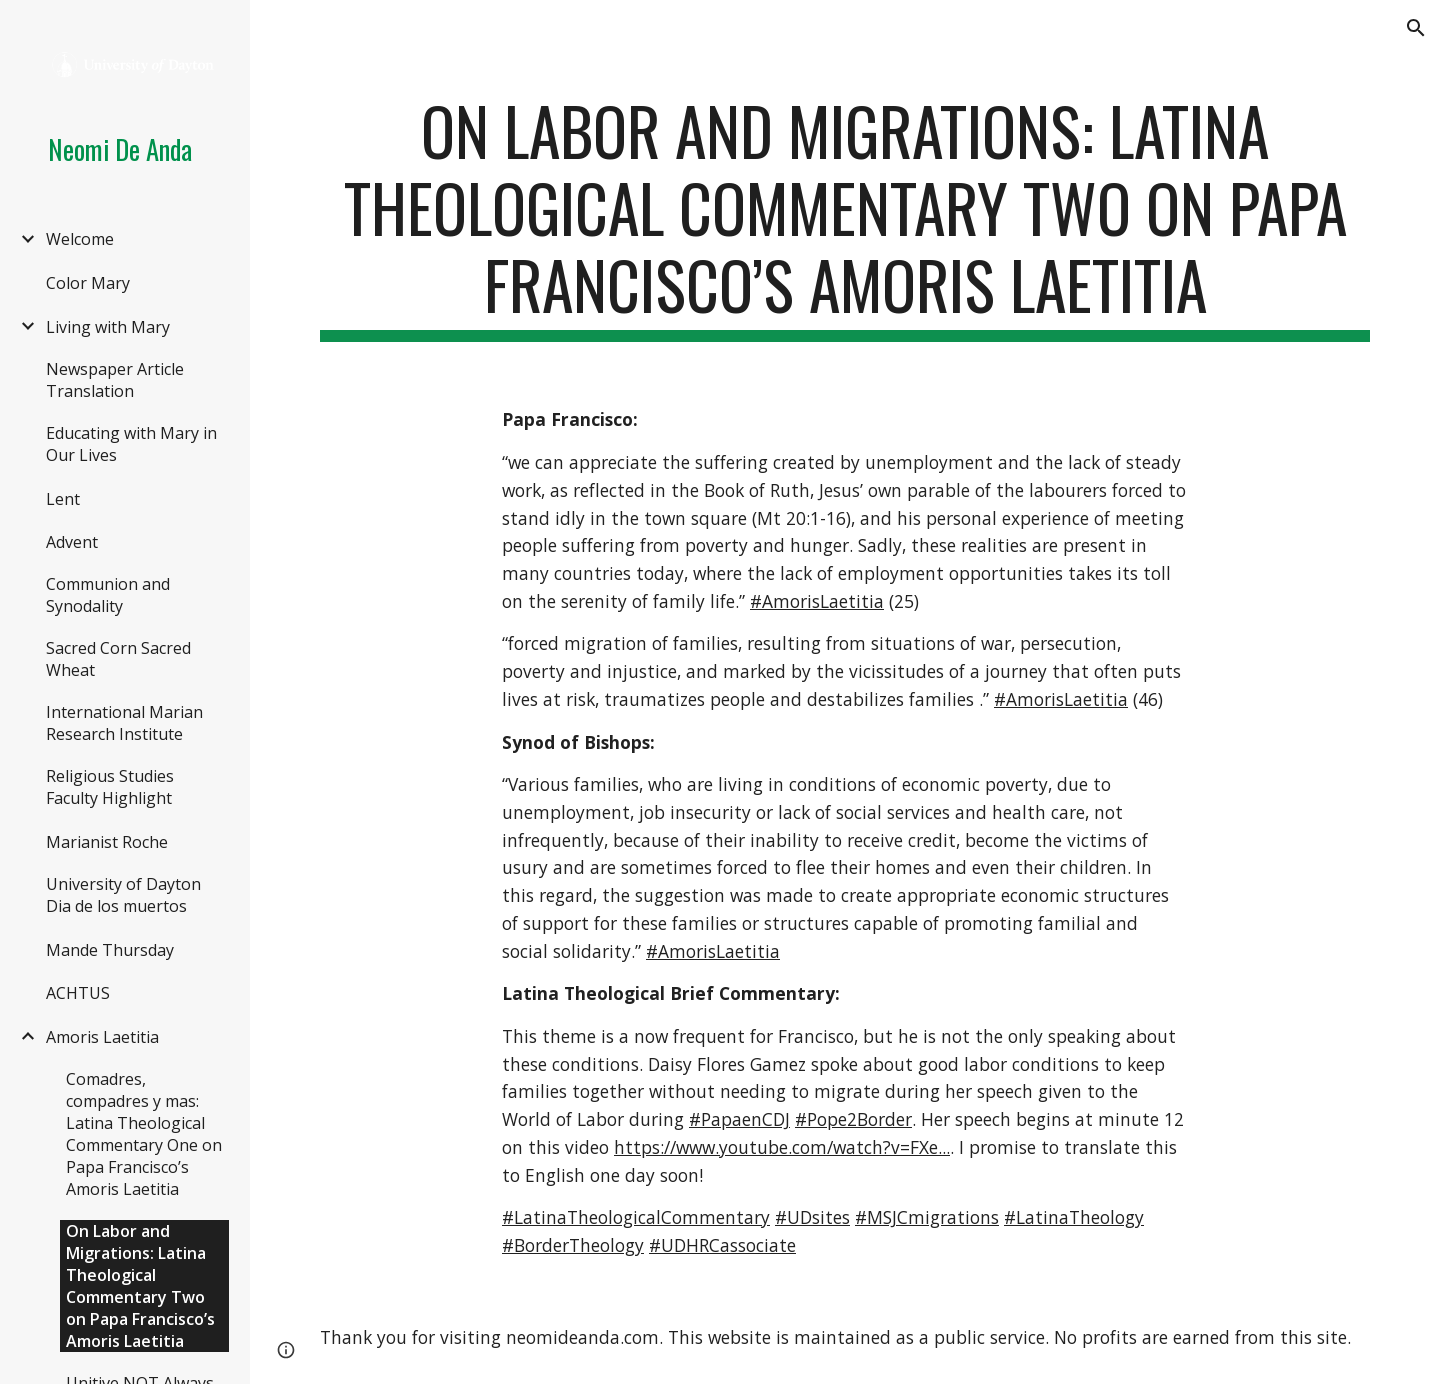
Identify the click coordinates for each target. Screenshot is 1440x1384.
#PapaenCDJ (739, 1119)
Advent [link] (72, 542)
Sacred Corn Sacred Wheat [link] (118, 659)
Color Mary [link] (88, 283)
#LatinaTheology (1074, 1217)
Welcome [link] (80, 239)
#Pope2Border (853, 1119)
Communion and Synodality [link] (108, 595)
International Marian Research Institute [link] (124, 723)
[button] (1416, 28)
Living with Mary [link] (108, 327)
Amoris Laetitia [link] (102, 1037)
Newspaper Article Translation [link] (115, 380)
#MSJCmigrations (927, 1217)
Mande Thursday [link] (110, 950)
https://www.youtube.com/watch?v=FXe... (782, 1147)
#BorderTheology (573, 1245)
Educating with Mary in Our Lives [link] (131, 444)
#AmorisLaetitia (817, 601)
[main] (845, 217)
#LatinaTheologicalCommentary (636, 1217)
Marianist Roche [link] (107, 842)
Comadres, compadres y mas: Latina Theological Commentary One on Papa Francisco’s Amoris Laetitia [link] (144, 1134)
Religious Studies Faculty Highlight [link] (110, 787)
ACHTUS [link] (78, 993)
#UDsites (812, 1217)
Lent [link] (63, 499)
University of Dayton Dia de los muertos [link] (123, 895)
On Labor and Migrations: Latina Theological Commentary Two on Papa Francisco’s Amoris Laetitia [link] (140, 1286)
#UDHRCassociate (722, 1245)
